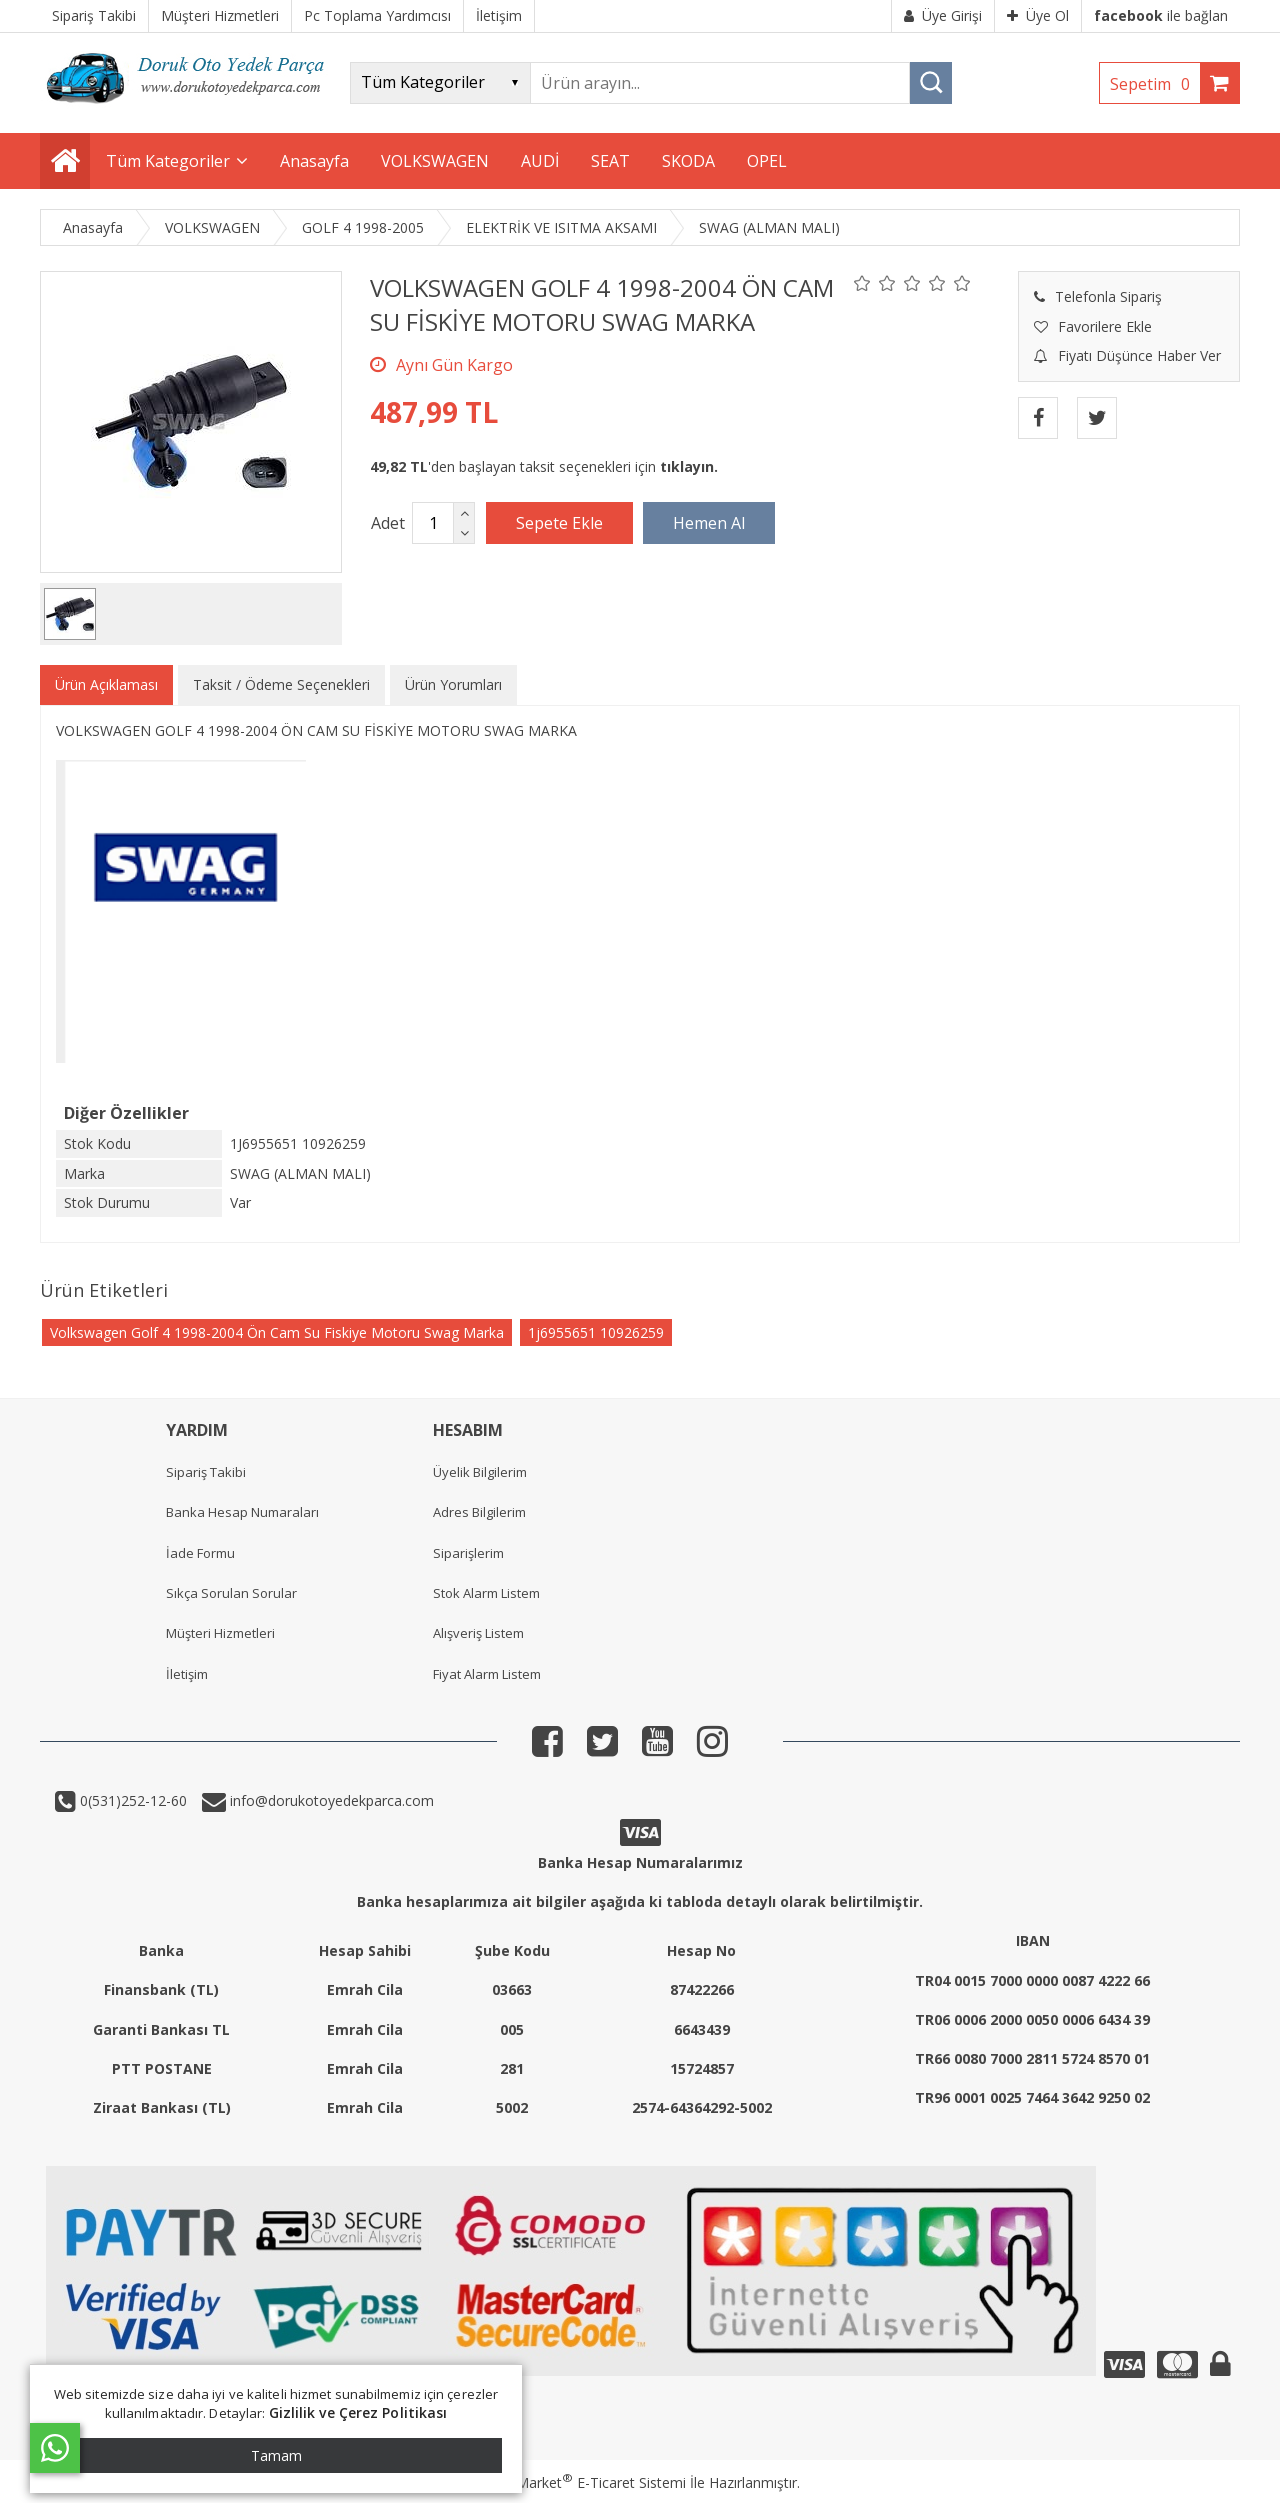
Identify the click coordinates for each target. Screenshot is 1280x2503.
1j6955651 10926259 (596, 1332)
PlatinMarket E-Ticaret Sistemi (583, 2482)
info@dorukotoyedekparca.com (330, 1800)
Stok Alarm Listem (486, 1593)
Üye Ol (1038, 15)
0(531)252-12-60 (131, 1800)
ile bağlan (1161, 15)
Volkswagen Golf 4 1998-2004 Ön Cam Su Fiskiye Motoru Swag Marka (277, 1332)
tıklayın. (689, 466)
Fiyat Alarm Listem (487, 1674)
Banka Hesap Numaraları (242, 1512)
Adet (388, 523)
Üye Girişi (943, 15)
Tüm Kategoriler (168, 161)
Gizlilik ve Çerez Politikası (358, 2412)
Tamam (276, 2455)
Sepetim (1155, 84)
